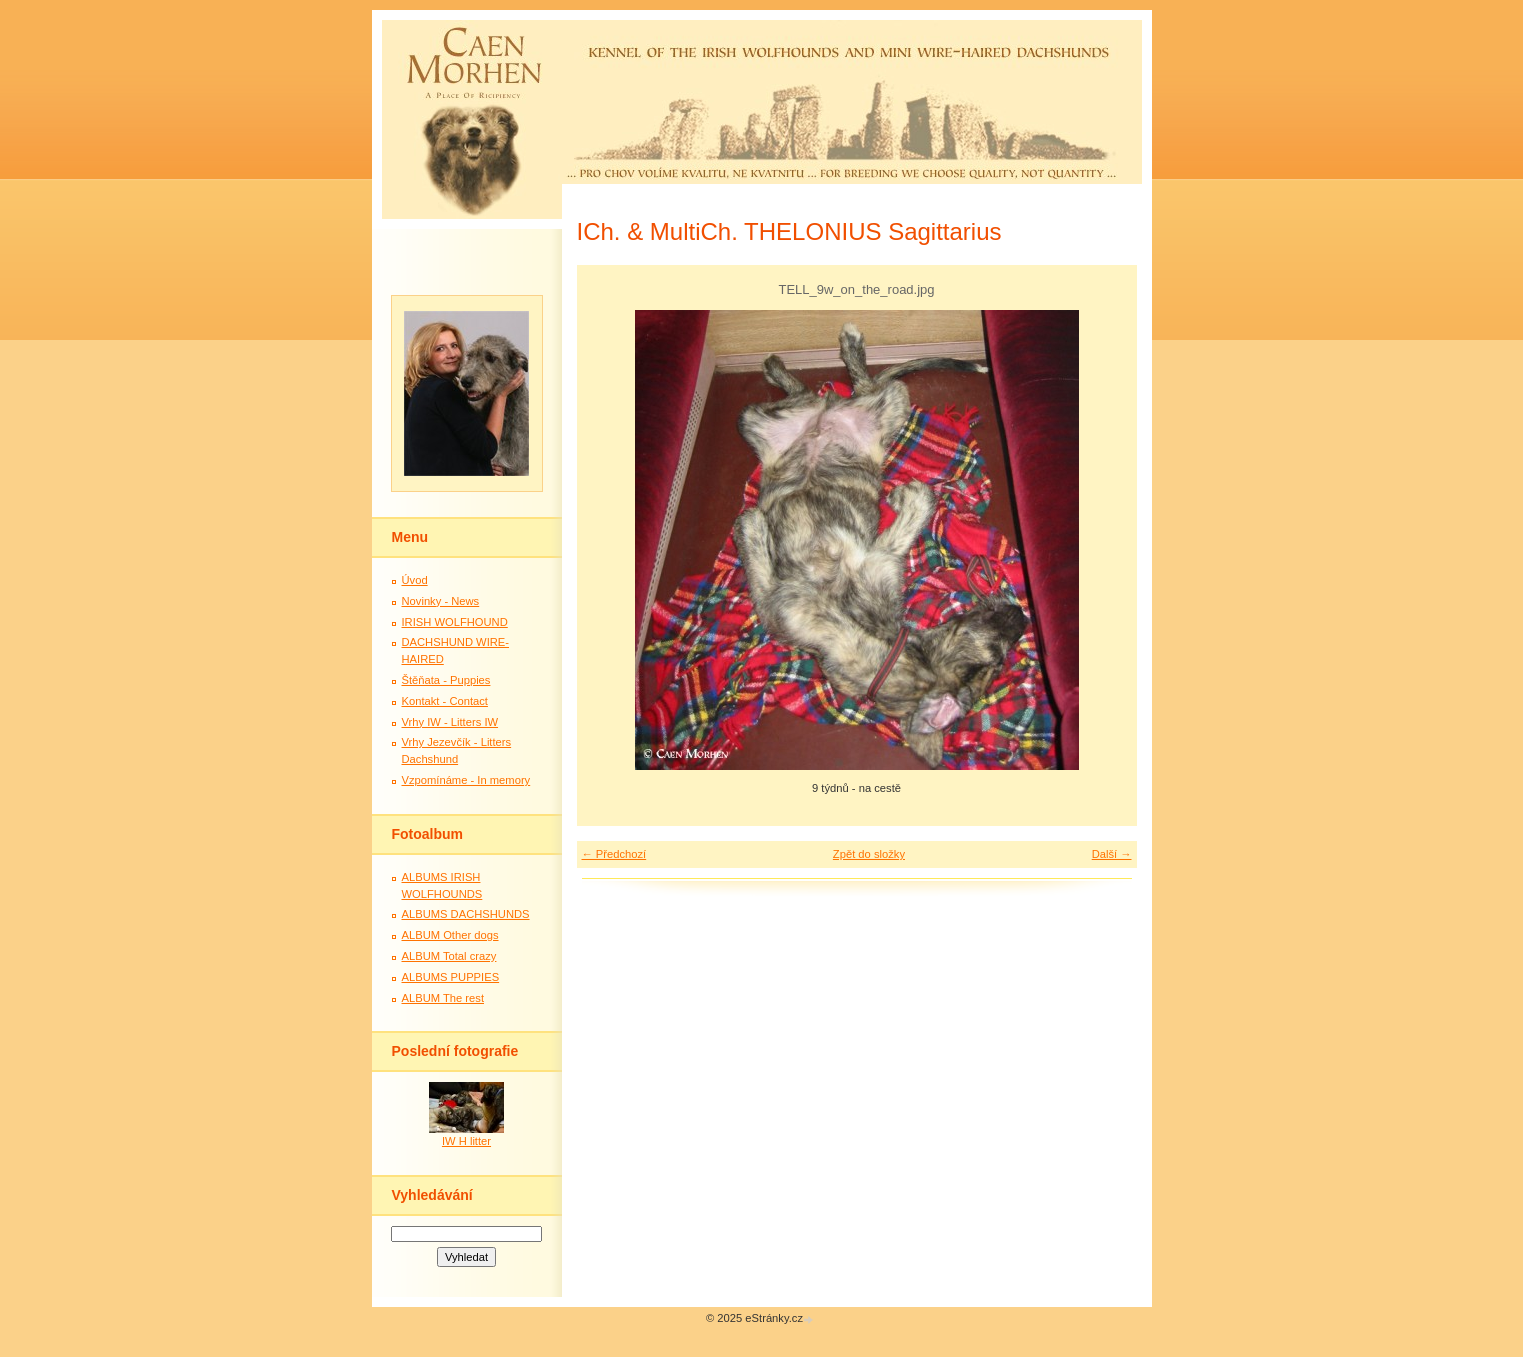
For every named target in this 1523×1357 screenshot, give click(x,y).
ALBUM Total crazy (449, 956)
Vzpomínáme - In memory (466, 780)
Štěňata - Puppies (446, 680)
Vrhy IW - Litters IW (450, 722)
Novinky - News (441, 601)
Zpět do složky (869, 854)
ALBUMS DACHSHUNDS (466, 914)
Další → (1112, 854)
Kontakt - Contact (445, 701)
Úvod (415, 580)
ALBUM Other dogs (450, 935)
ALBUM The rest (443, 998)
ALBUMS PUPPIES (451, 977)
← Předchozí (614, 854)
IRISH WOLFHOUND (455, 622)
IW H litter (466, 1141)
